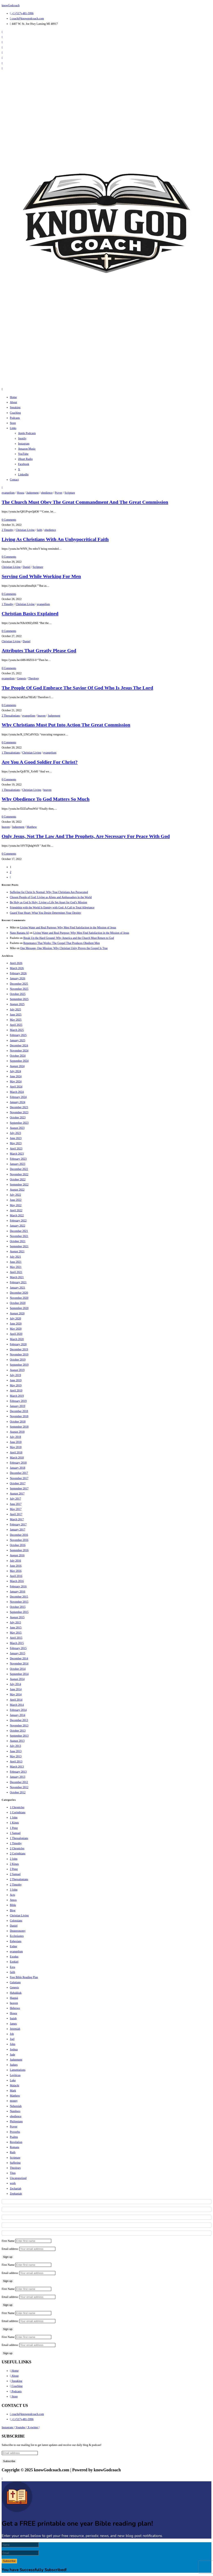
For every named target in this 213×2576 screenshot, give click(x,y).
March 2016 (17, 1581)
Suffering (15, 2162)
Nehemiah (16, 2106)
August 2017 (17, 1493)
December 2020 (19, 1292)
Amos (13, 1900)
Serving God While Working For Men (41, 576)
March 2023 (17, 1153)
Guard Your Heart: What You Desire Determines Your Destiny (45, 912)
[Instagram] (106, 42)
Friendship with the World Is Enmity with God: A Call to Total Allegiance (52, 907)
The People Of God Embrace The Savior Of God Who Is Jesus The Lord (77, 687)
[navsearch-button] (2, 487)
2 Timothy (8, 530)
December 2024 (19, 1045)
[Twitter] (106, 63)
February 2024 (18, 1097)
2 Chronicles (17, 1848)
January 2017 (17, 1529)
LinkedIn (23, 474)
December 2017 (19, 1473)
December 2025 (19, 983)
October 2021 (18, 1241)
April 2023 (16, 1148)
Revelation (16, 2142)
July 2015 (15, 1622)
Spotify (22, 438)
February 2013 (18, 1771)
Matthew (32, 826)
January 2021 (17, 1287)
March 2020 (17, 1339)
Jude (12, 2054)
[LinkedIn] (106, 68)
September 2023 (19, 1122)
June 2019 (15, 1380)
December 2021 (19, 1231)
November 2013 (19, 1725)
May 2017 (15, 1509)
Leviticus (15, 2075)
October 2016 (18, 1545)
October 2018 (18, 1421)
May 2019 (15, 1385)
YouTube (23, 453)
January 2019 (17, 1406)
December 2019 (19, 1349)
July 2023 (15, 1133)
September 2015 (19, 1612)
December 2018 (19, 1411)
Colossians (16, 1920)
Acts (12, 1894)
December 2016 (19, 1534)
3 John (13, 1889)
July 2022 (15, 1194)
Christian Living (25, 530)
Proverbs (15, 2131)
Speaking (15, 407)
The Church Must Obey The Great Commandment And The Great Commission (85, 502)
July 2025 (15, 1009)
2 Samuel (15, 1874)
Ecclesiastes (17, 1936)
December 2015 (19, 1596)
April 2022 (16, 1210)
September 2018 (19, 1426)
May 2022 (15, 1205)
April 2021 (16, 1272)
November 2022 (19, 1174)
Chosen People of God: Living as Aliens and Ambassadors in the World (51, 897)
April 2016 (16, 1576)
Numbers (15, 2111)
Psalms (14, 2137)
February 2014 (18, 1710)
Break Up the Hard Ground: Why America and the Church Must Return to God (68, 938)
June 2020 (15, 1323)
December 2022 (19, 1169)
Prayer (58, 492)
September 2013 (19, 1735)
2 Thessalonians (11, 715)
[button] (106, 389)
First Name (8, 2240)
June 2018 (15, 1442)
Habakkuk (16, 1992)
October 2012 (18, 1792)
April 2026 (16, 963)
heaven (41, 715)
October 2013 (18, 1730)
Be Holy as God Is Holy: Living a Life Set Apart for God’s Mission (48, 902)
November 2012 (19, 1787)
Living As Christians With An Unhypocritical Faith (55, 539)
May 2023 (15, 1143)
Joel (12, 2039)
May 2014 (15, 1694)
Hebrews (15, 2008)
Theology (33, 678)
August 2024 (17, 1066)
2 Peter (14, 1869)
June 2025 (15, 1014)
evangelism (8, 492)
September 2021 (19, 1246)
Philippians (16, 2121)
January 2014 (17, 1715)
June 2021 (15, 1261)
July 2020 (15, 1318)
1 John (13, 1817)
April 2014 (16, 1699)
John (12, 2044)
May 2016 (15, 1570)
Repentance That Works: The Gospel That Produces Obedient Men (61, 943)
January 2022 (17, 1225)
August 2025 (17, 1004)
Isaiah (13, 2018)
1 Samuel (15, 1833)
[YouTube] (106, 52)
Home (13, 397)
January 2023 (17, 1163)
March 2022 (17, 1215)
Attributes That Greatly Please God (39, 650)
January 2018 (17, 1467)
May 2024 (15, 1081)
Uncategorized (18, 2178)
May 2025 (15, 1019)
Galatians (15, 1982)
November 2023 (19, 1112)
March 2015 (17, 1643)
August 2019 (17, 1370)
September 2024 (19, 1060)
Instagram (23, 443)
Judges (14, 2064)
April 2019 (16, 1390)
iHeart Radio (25, 459)
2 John (13, 1858)
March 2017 (17, 1519)
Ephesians (15, 1941)
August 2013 (17, 1740)
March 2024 (17, 1092)
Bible (13, 1905)
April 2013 (16, 1761)
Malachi (14, 2085)
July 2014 (15, 1684)
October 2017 (18, 1483)
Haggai (14, 1997)
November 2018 (19, 1416)
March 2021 (17, 1277)
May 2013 (15, 1756)
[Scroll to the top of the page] (2, 2478)
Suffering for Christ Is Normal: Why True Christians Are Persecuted (49, 892)
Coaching (15, 412)
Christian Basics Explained (30, 613)
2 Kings (14, 1864)
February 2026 (18, 973)
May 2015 (15, 1632)
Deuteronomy (18, 1930)
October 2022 (18, 1179)
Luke (13, 2080)
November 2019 (19, 1354)
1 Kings (14, 1822)
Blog (12, 1910)
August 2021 (17, 1251)
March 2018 (17, 1457)
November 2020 (19, 1297)
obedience (47, 492)
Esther (13, 1946)
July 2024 (15, 1071)
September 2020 (19, 1308)
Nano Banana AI (19, 932)
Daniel (26, 567)
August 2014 (17, 1679)
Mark (13, 2090)
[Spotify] (106, 36)
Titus (13, 2173)
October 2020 (18, 1303)
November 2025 (19, 988)
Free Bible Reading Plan (24, 1977)
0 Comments (9, 519)
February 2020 (18, 1344)
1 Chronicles (17, 1807)
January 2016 (17, 1591)
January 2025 (17, 1040)
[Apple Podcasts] (106, 31)
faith (39, 530)
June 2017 (15, 1504)
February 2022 (18, 1220)
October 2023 (18, 1117)
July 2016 (15, 1560)
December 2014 (19, 1658)
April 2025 (16, 1024)
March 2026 (17, 968)
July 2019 (15, 1375)
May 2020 (15, 1328)
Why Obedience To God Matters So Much (45, 799)
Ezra (12, 1967)
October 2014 (18, 1668)
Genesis (21, 678)
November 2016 (19, 1540)
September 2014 (19, 1674)
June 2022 (15, 1199)
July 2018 (15, 1437)
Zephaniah (16, 2193)
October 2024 (18, 1055)
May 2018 (15, 1447)
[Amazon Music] (106, 47)
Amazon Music (27, 448)
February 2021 (18, 1282)
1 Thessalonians (11, 752)
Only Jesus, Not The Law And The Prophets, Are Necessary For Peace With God (86, 836)
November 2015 (19, 1601)
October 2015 (18, 1606)
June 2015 (15, 1627)
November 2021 (19, 1236)
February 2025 (18, 1035)
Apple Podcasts (27, 433)
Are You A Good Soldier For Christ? (40, 762)
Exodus (14, 1956)
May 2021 (15, 1267)
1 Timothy (8, 604)
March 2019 (17, 1395)
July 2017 (15, 1498)
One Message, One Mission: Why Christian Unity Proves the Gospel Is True (64, 948)
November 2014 (19, 1663)
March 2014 (17, 1704)
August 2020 (17, 1313)
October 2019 (18, 1359)
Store (13, 423)
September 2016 (19, 1550)
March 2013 (17, 1766)
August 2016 (17, 1555)
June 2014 (15, 1689)
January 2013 (17, 1776)
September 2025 (19, 999)
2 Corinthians (17, 1853)
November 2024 (19, 1050)
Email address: (28, 2248)
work (13, 2183)
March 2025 (17, 1030)
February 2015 (18, 1648)
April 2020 (16, 1333)
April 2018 (16, 1452)
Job (12, 2033)
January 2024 (17, 1102)
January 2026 (17, 978)
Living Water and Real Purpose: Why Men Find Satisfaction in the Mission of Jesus (68, 927)
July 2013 (15, 1746)
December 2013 (19, 1720)
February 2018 (18, 1462)
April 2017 (16, 1514)
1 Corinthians (17, 1812)
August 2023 (17, 1128)
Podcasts (15, 417)
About (13, 402)
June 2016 (15, 1565)
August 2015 (17, 1617)
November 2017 (19, 1478)
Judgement (32, 492)
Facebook (23, 464)
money (14, 2100)
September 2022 (19, 1184)
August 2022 (17, 1189)
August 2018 (17, 1431)
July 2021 (15, 1256)
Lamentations (17, 2069)
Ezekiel (14, 1961)
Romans (14, 2147)
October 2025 (18, 994)
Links (13, 428)
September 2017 (19, 1488)
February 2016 (18, 1586)
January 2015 (17, 1653)
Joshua (14, 2049)
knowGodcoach (11, 5)
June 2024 (15, 1076)
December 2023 (19, 1107)
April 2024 (16, 1086)
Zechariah (15, 2188)
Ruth (12, 2152)
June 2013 (15, 1751)
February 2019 (18, 1401)
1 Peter (14, 1828)
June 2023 (15, 1138)
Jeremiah (15, 2028)
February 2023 (18, 1158)
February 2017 (18, 1524)
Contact (14, 479)
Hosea (20, 492)
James (13, 2023)
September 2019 (19, 1364)
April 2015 (16, 1637)
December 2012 (19, 1782)
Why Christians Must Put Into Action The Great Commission (66, 724)
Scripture (69, 492)
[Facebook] (106, 58)
